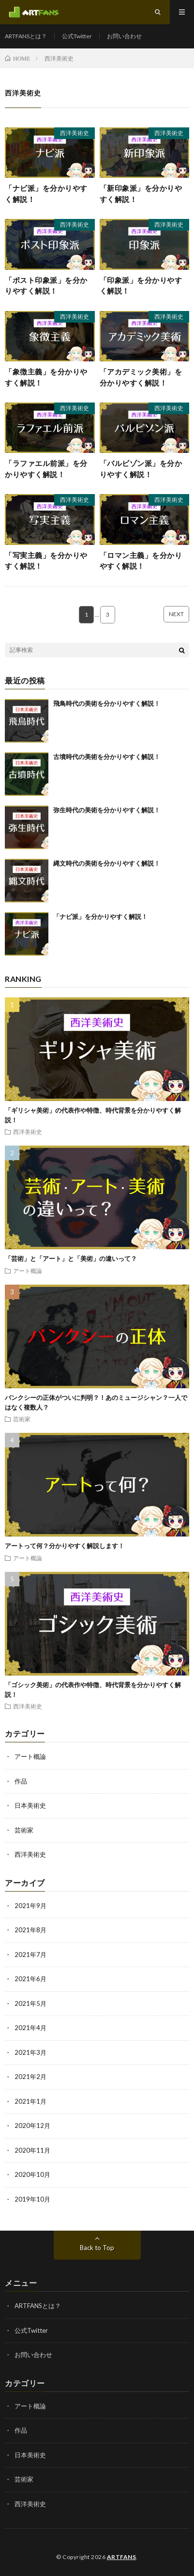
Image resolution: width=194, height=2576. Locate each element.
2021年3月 (30, 2052)
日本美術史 (30, 1805)
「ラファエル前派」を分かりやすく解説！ (46, 469)
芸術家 (21, 1419)
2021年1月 (30, 2101)
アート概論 (27, 1270)
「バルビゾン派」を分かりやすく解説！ (141, 469)
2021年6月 (30, 1979)
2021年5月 (30, 2003)
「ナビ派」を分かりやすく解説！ (46, 193)
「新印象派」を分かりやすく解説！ (141, 193)
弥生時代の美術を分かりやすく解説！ (106, 810)
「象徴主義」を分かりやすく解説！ (46, 377)
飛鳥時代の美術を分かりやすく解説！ (106, 703)
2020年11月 (32, 2150)
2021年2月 (30, 2076)
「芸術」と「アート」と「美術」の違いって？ (71, 1258)
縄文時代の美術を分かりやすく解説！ (106, 863)
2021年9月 (30, 1905)
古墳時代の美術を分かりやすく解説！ (106, 756)
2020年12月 (32, 2125)
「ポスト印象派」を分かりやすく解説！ (46, 285)
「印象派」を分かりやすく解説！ (141, 285)
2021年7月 (30, 1954)
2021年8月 (30, 1930)
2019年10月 (32, 2199)
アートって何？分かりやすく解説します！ (64, 1546)
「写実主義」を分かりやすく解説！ (46, 561)
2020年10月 (32, 2174)
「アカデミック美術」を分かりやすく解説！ (141, 377)
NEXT (176, 614)
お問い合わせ (124, 36)
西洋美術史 (74, 133)
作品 (21, 1781)
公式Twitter (77, 36)
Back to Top (97, 2247)
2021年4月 (30, 2028)
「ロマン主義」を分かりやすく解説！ (141, 561)
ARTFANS (121, 2556)
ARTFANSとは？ (26, 36)
